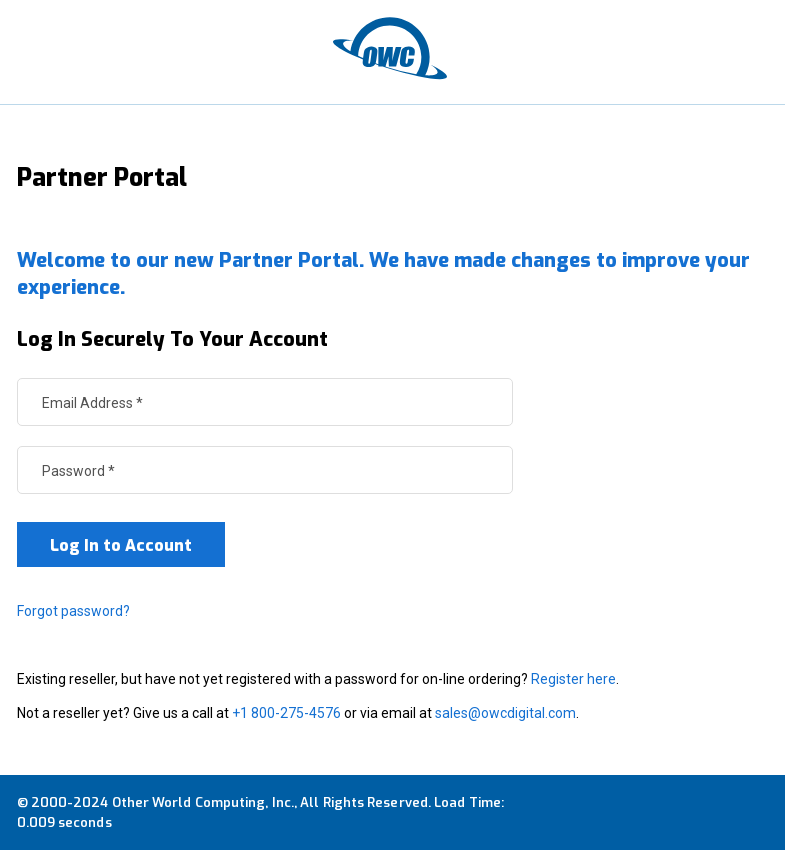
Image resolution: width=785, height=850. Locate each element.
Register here (573, 679)
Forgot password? (73, 611)
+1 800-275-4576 (286, 713)
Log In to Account (121, 545)
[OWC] (393, 52)
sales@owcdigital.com (505, 713)
